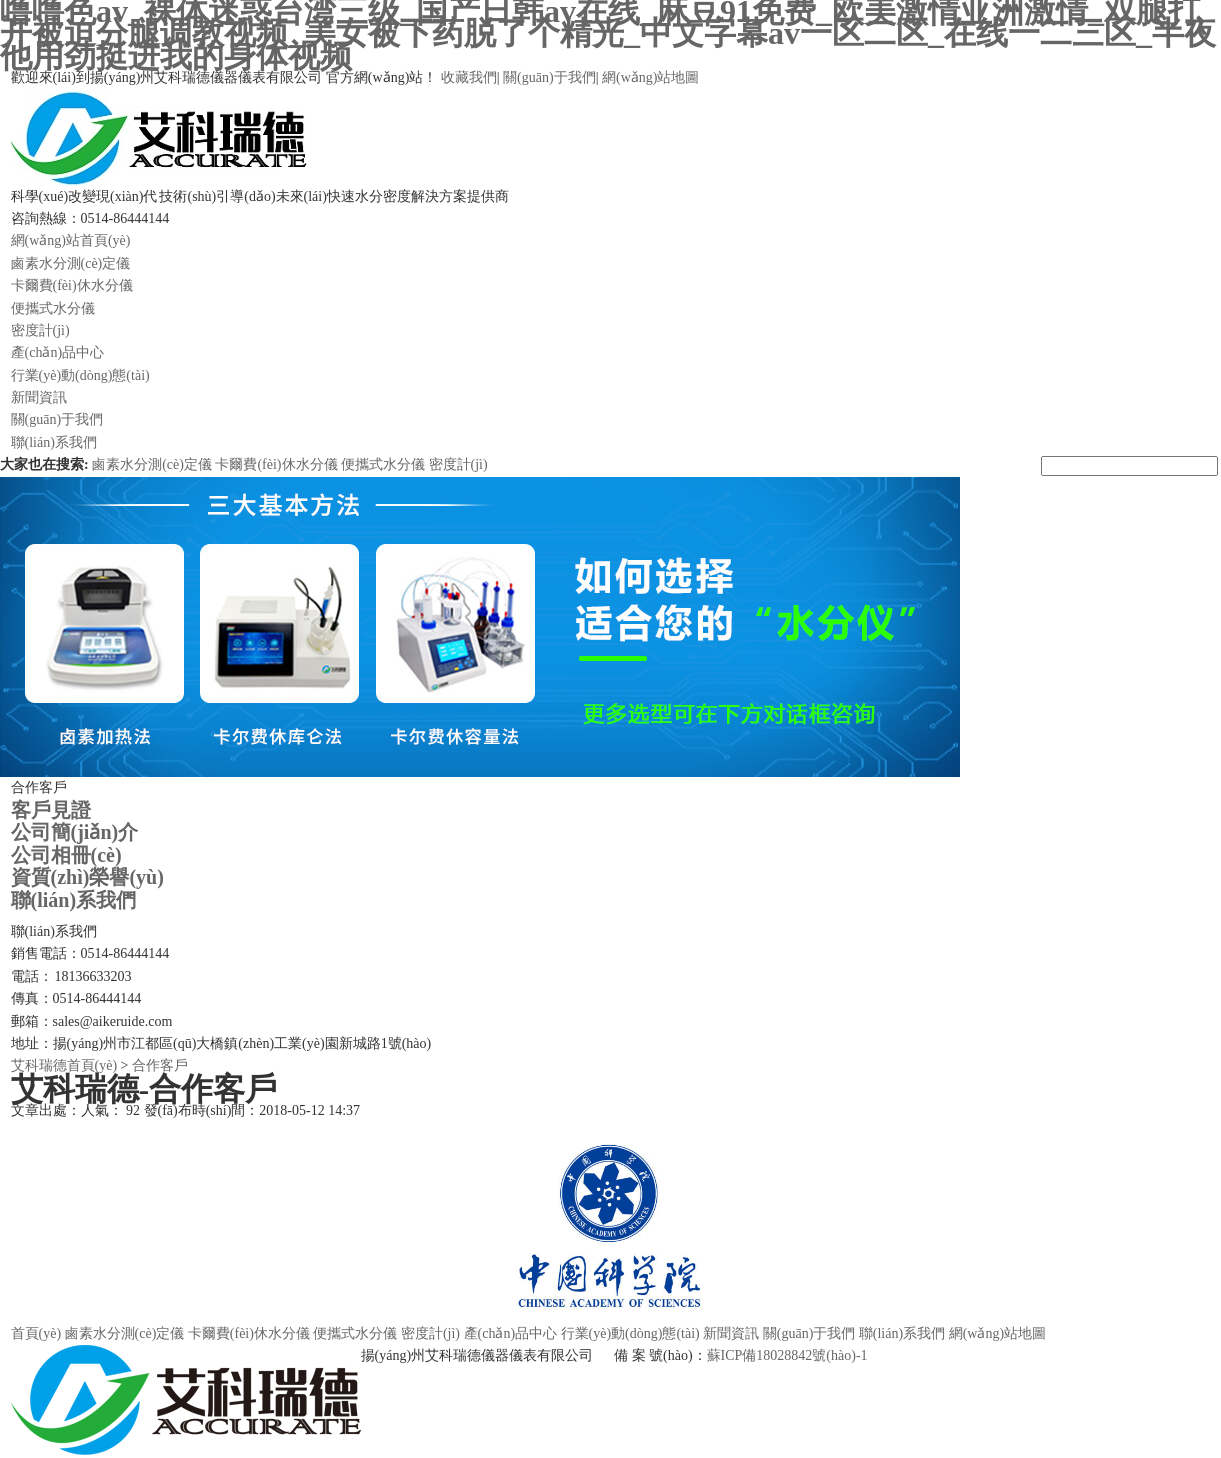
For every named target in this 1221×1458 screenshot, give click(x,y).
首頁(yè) (36, 1333)
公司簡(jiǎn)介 (75, 832)
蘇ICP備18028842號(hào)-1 (787, 1355)
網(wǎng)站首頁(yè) (71, 240)
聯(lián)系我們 (54, 442)
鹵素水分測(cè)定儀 (71, 263)
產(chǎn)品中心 (58, 352)
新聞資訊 (39, 397)
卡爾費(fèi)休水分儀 (72, 285)
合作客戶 (160, 1065)
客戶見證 (51, 810)
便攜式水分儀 (53, 308)
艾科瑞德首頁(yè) (64, 1065)
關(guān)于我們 (549, 77)
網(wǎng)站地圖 (650, 77)
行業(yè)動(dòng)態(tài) (80, 375)
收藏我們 (469, 77)
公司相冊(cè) (66, 855)
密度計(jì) (40, 330)
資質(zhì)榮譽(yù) (87, 877)
